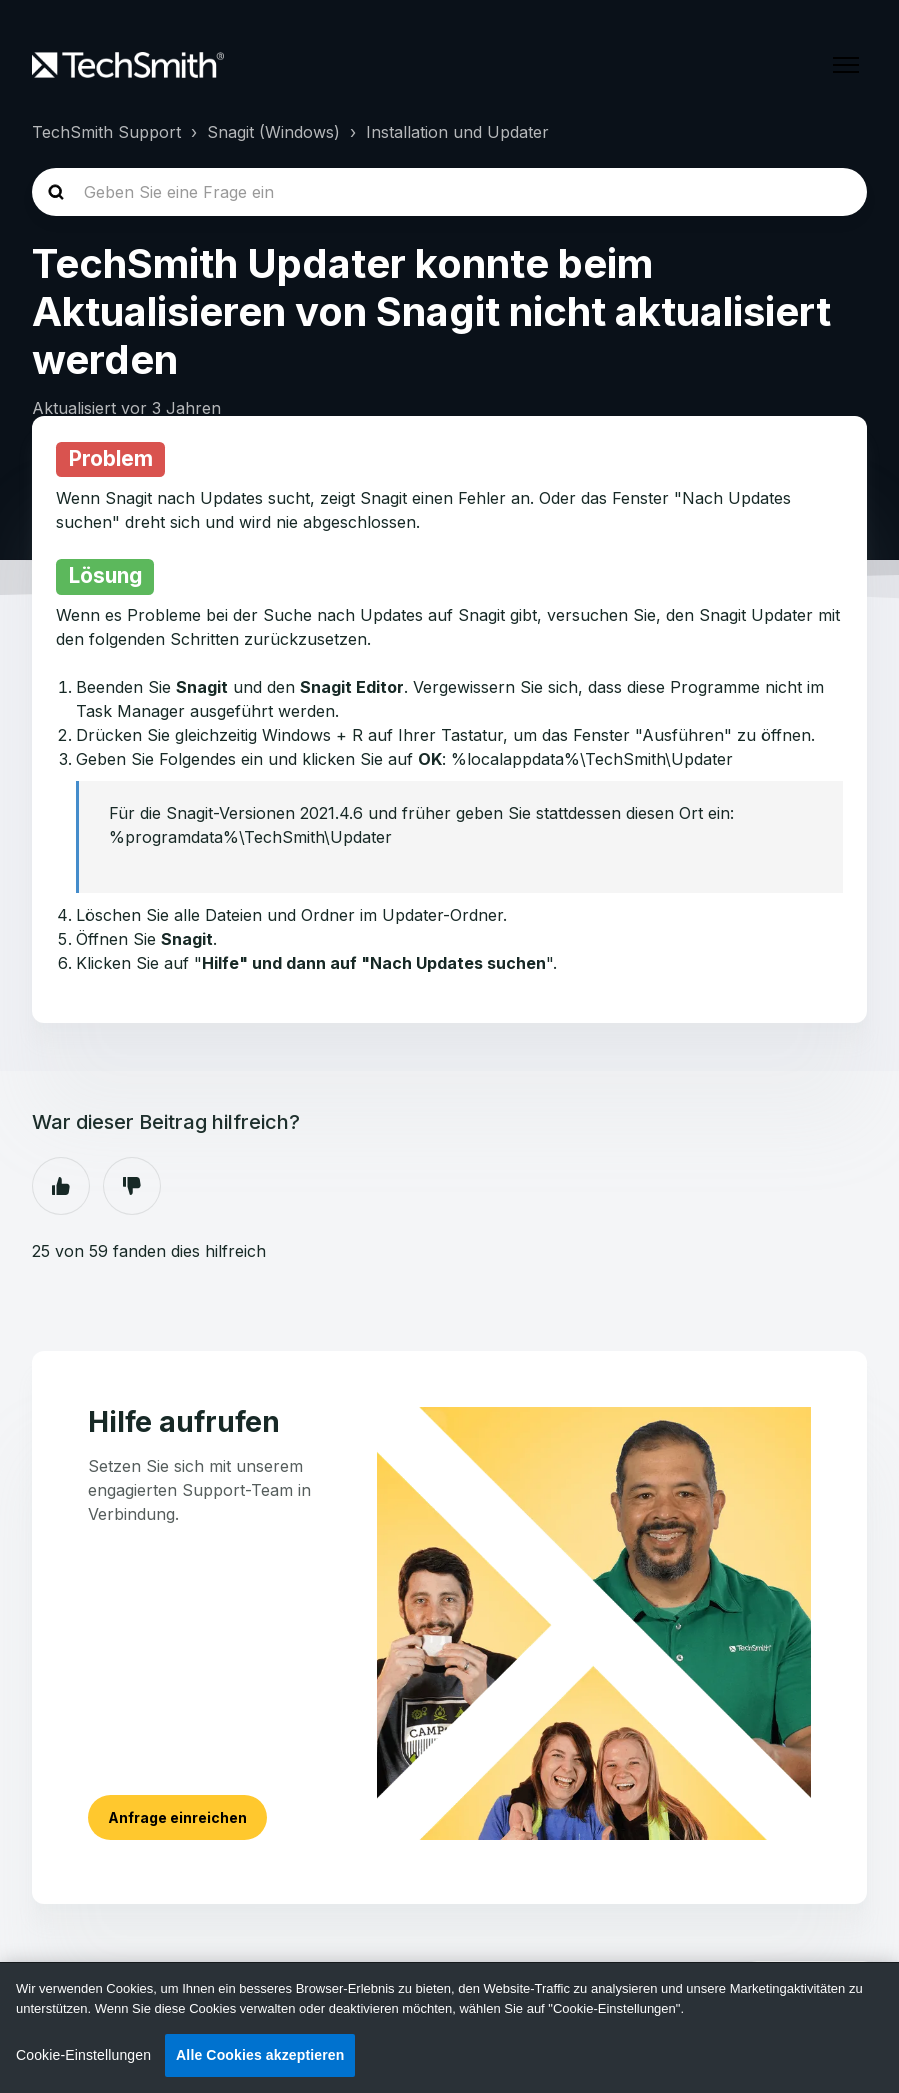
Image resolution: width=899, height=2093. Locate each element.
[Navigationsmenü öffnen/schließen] (846, 65)
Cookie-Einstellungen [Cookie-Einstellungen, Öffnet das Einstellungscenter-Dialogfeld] (83, 2055)
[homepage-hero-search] (449, 192)
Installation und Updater (457, 132)
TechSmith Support (106, 132)
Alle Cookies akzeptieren (260, 2055)
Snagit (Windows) (273, 132)
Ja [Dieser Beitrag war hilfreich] (61, 1186)
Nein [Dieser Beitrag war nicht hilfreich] (132, 1186)
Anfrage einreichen (177, 1817)
